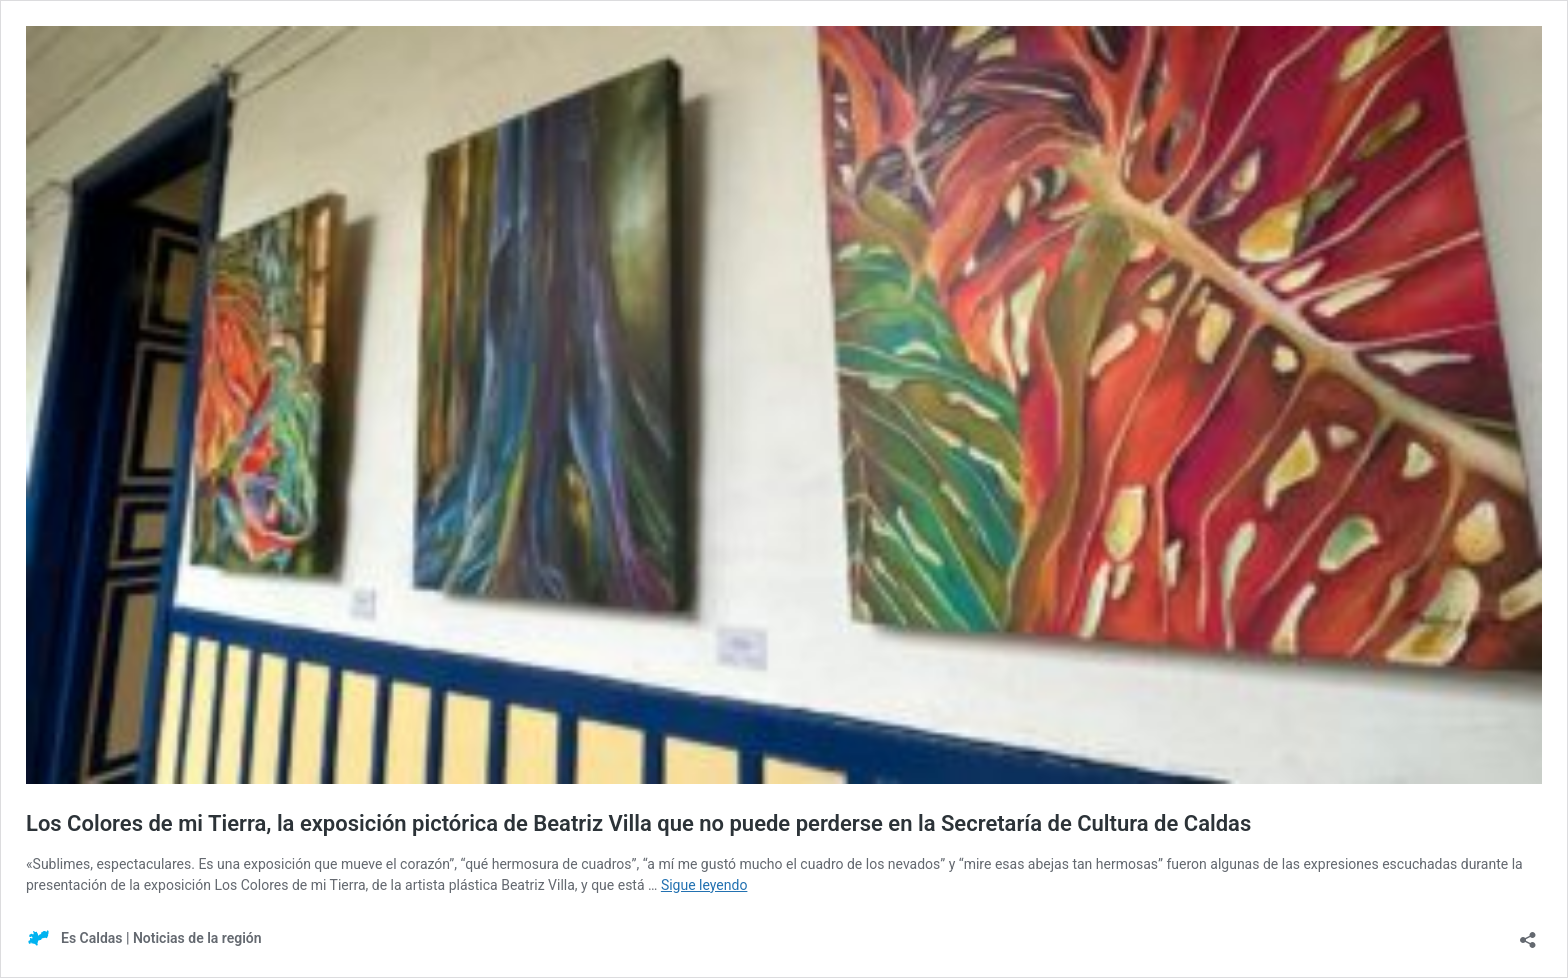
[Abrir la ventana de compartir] (1528, 933)
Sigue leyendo (704, 885)
